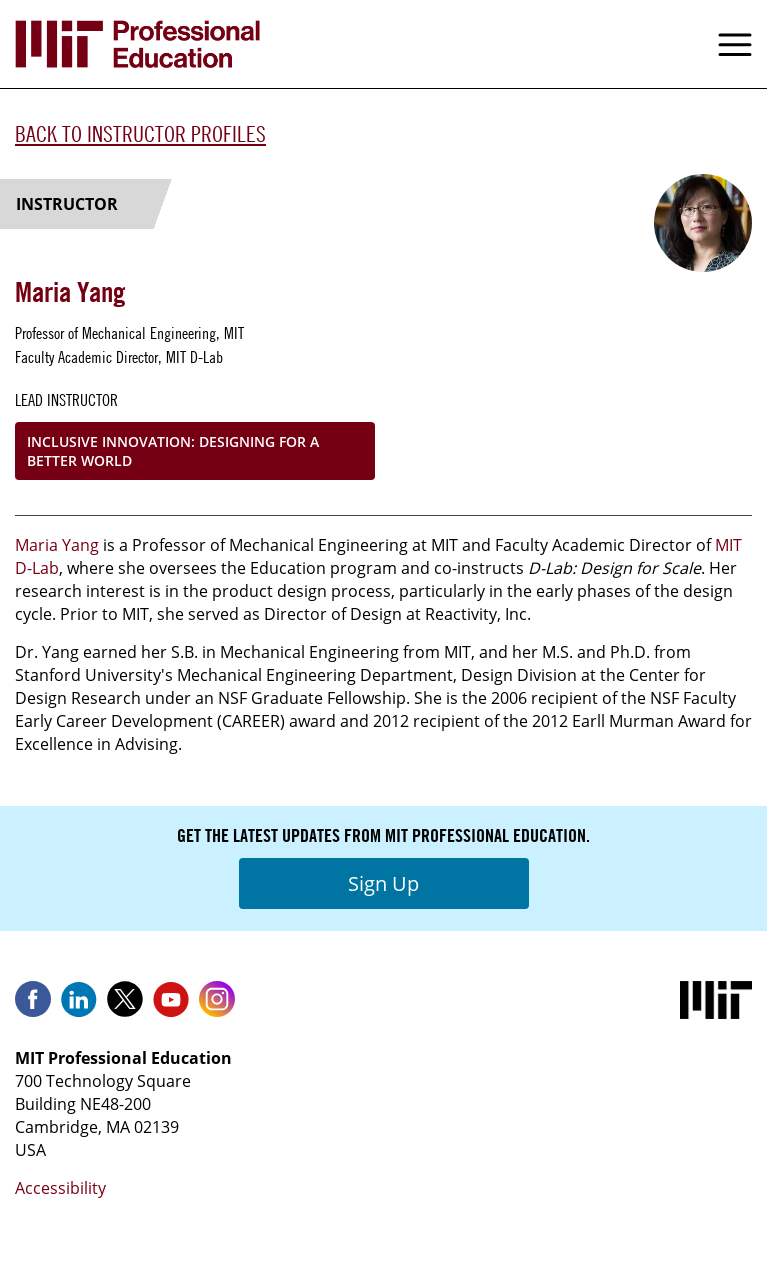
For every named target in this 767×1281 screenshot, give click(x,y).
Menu (735, 44)
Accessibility (60, 1188)
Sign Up (383, 883)
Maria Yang (59, 545)
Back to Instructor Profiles (140, 134)
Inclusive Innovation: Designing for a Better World (173, 451)
